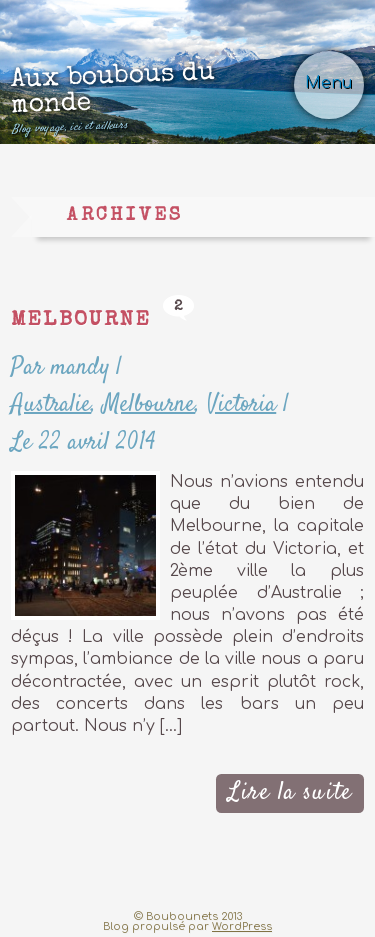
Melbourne (81, 320)
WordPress (242, 926)
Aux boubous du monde (155, 97)
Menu (328, 83)
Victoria (241, 404)
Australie (51, 404)
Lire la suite (290, 792)
